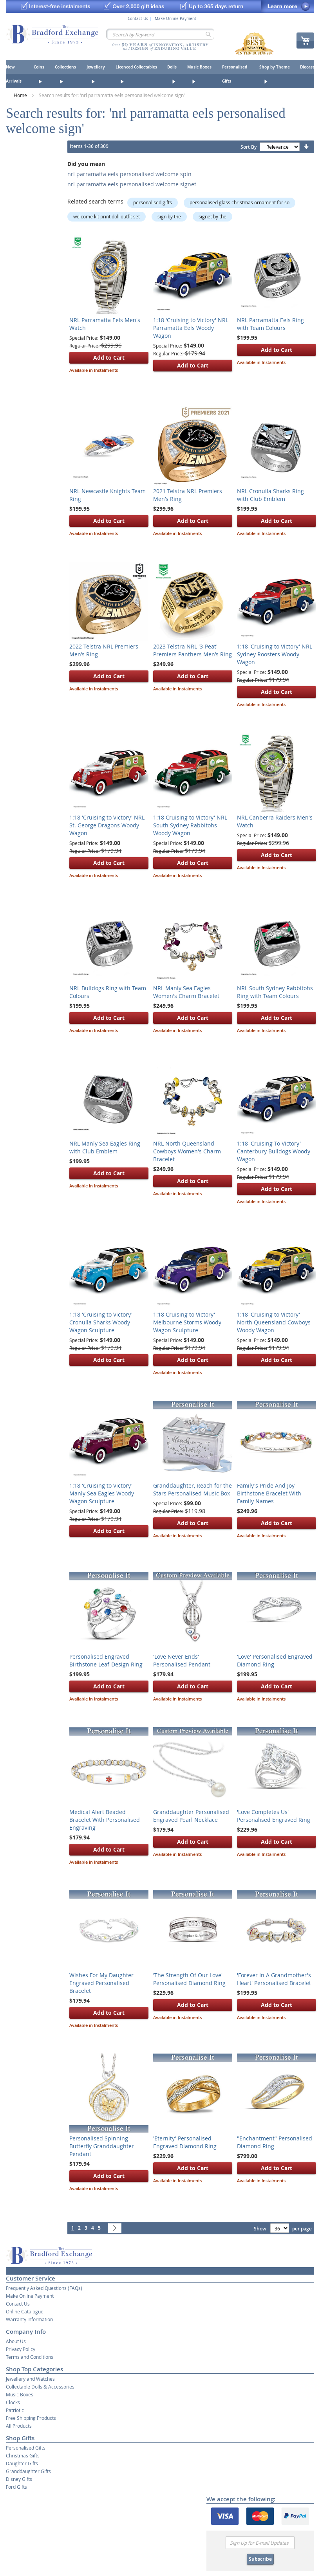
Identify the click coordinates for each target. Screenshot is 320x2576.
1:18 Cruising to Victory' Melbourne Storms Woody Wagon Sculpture (187, 1322)
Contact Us (138, 19)
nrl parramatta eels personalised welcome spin (129, 174)
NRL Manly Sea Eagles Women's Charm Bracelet (186, 992)
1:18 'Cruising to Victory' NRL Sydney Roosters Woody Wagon (274, 654)
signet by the (212, 216)
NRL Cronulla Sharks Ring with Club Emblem (270, 495)
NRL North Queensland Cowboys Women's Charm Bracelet (187, 1151)
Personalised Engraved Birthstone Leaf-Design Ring (106, 1660)
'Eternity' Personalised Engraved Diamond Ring (185, 2142)
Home (21, 95)
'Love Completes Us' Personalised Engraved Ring (273, 1815)
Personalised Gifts (25, 2447)
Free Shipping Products (31, 2418)
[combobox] (160, 34)
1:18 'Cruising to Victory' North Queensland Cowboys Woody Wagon (274, 1322)
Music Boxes (19, 2394)
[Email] (260, 2542)
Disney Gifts (19, 2479)
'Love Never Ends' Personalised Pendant (181, 1660)
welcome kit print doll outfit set (106, 216)
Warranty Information (29, 2319)
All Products (19, 2426)
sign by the (169, 216)
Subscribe (260, 2559)
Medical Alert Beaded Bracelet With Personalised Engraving (104, 1819)
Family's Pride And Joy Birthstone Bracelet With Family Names (269, 1493)
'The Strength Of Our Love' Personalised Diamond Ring (189, 1979)
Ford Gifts (16, 2487)
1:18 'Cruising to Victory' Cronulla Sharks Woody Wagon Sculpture (100, 1322)
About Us (16, 2341)
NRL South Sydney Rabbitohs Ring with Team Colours (275, 992)
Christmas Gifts (23, 2455)
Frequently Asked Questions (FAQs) (44, 2288)
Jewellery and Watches (30, 2379)
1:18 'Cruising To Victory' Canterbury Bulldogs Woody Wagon (273, 1151)
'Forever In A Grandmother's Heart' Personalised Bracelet (274, 1979)
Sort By (248, 147)
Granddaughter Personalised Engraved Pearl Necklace (191, 1815)
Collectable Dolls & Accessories (40, 2386)
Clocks (13, 2402)
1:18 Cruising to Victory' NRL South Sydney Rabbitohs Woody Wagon (190, 825)
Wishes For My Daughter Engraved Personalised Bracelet (101, 1982)
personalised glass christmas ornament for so (239, 202)
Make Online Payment (175, 19)
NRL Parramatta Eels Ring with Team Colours (270, 323)
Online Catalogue (24, 2311)
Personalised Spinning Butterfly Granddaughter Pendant (101, 2146)
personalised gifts (152, 202)
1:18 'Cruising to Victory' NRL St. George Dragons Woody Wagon (107, 825)
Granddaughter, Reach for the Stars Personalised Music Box (192, 1489)
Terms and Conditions (29, 2357)
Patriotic (15, 2410)
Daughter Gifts (22, 2463)
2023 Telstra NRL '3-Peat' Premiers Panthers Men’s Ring (192, 650)
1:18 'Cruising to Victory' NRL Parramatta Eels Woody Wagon (190, 327)
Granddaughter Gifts (28, 2471)
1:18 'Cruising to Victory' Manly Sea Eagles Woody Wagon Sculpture (101, 1493)
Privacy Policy (20, 2349)
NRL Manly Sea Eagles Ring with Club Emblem (104, 1147)
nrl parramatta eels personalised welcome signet (131, 184)
